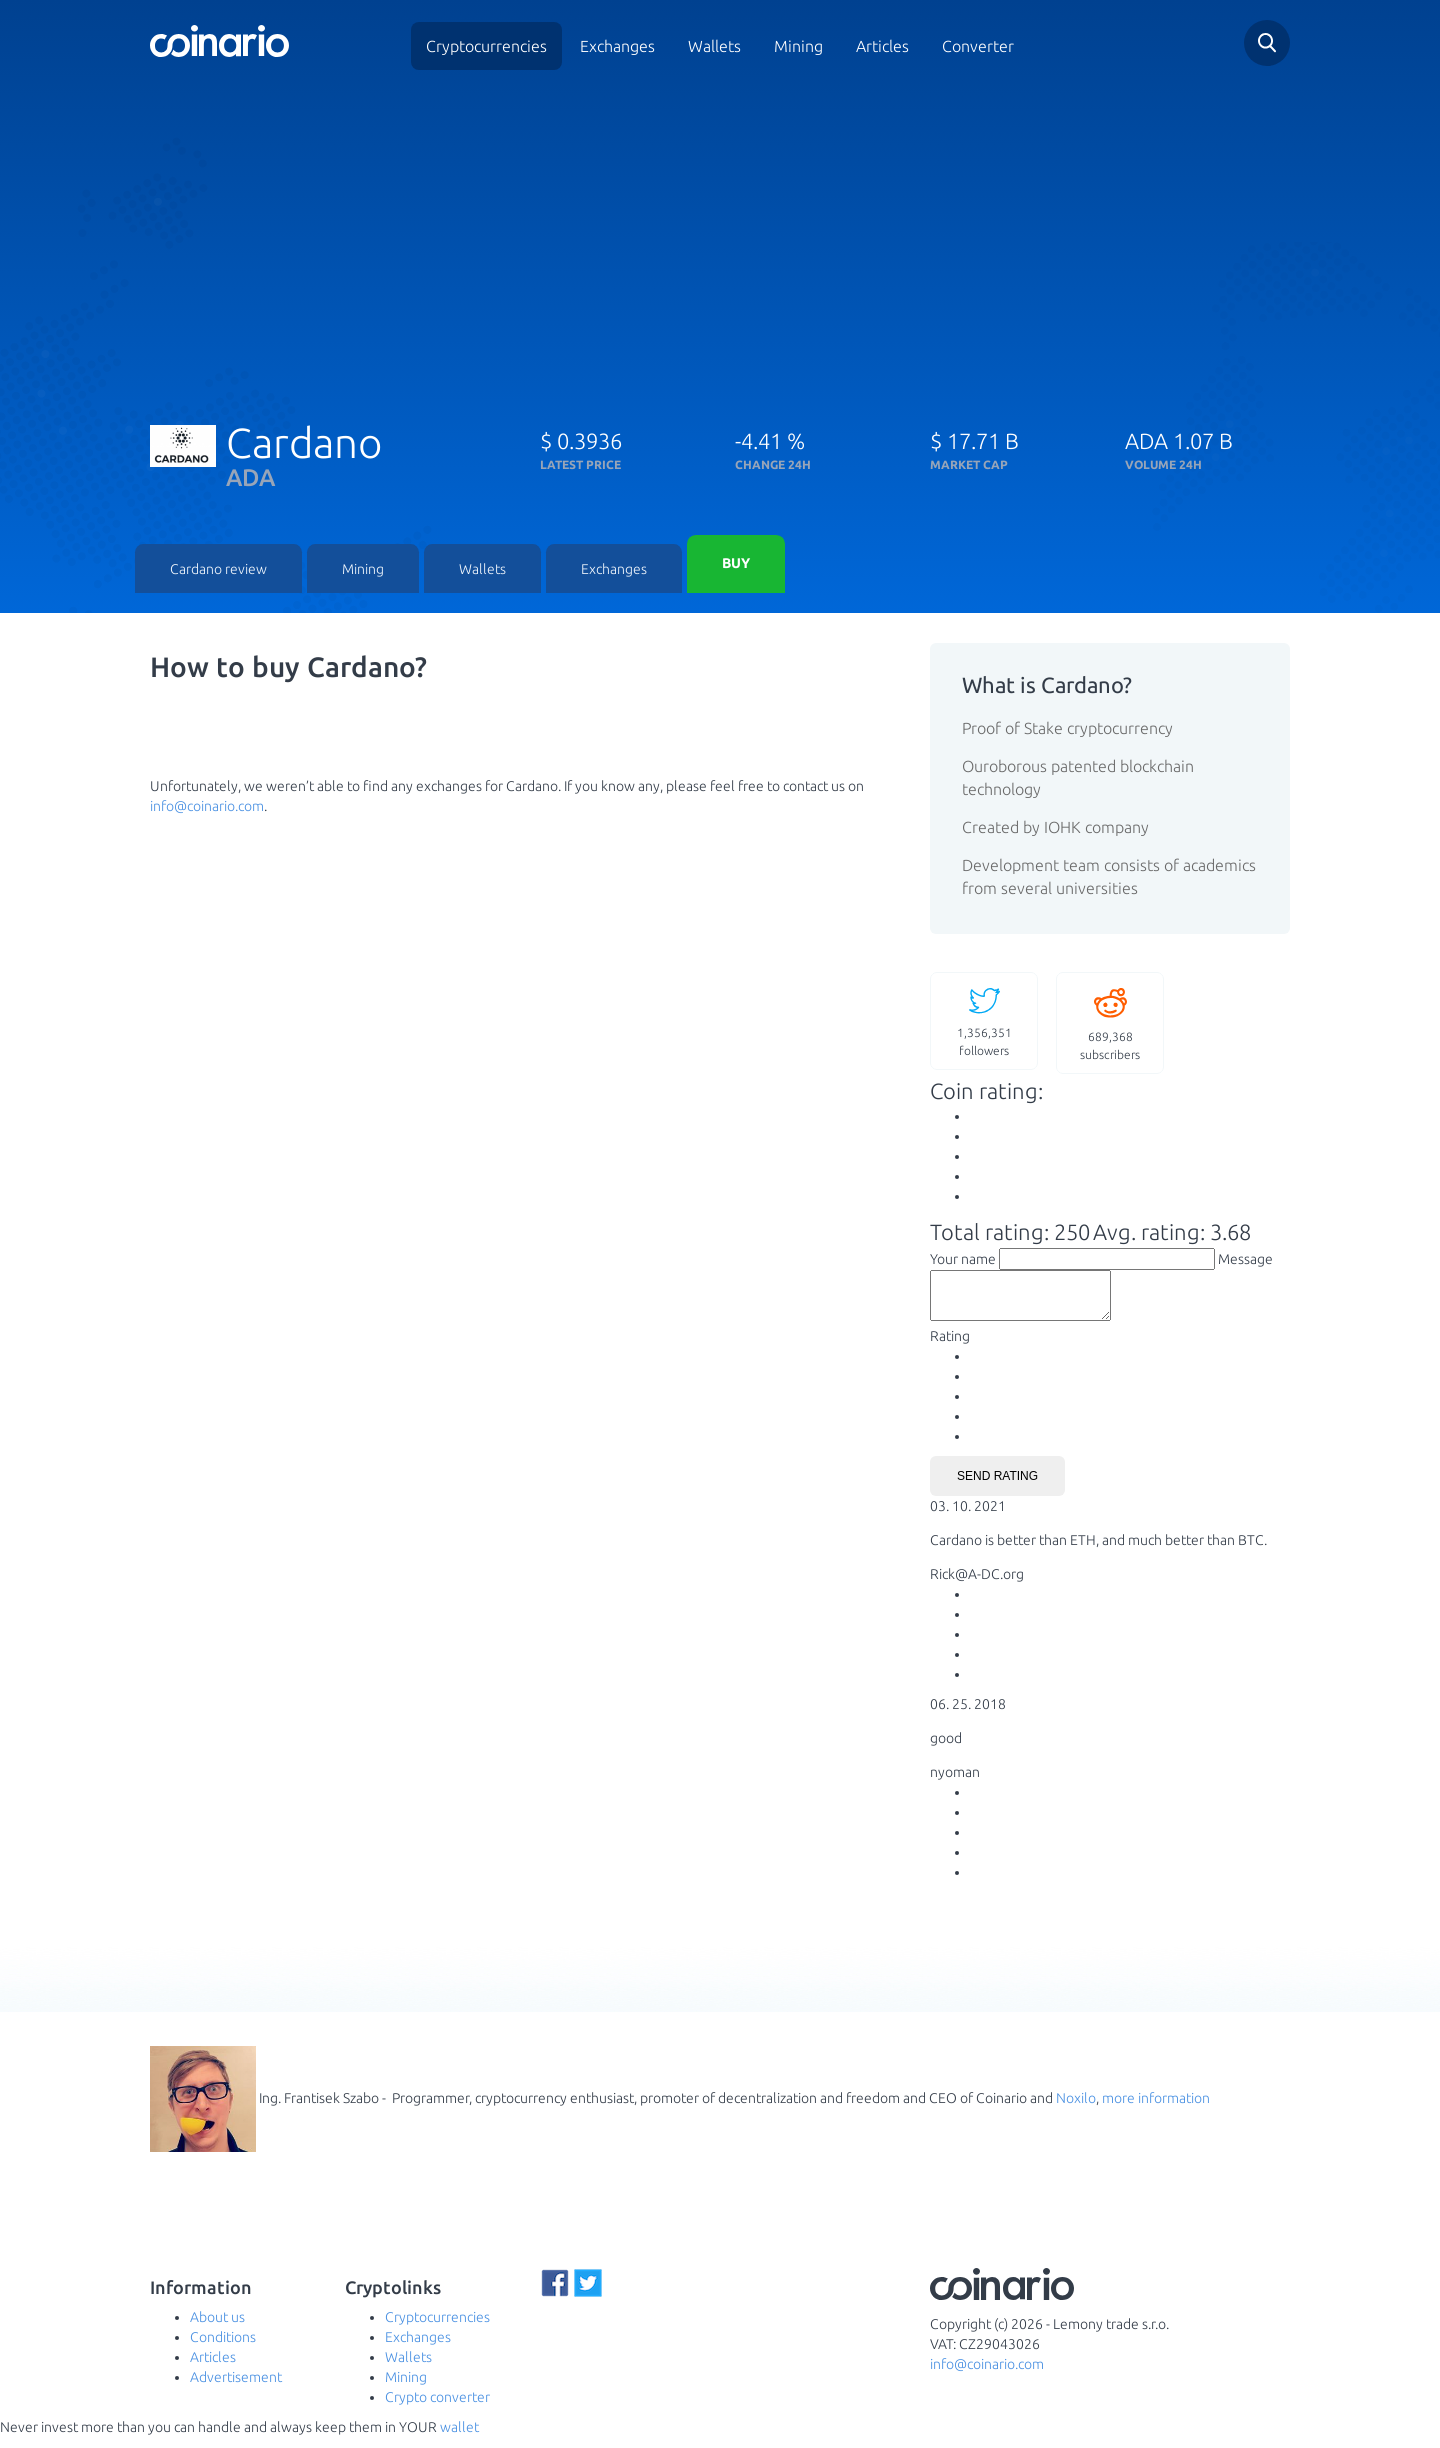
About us (217, 2328)
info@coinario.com (207, 807)
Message (1245, 1260)
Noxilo (1076, 2108)
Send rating (997, 1486)
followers (984, 1021)
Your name (963, 1260)
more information (1156, 2108)
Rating (950, 1346)
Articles (882, 46)
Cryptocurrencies (486, 46)
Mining (798, 46)
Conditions (223, 2348)
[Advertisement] (720, 238)
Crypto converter (437, 2408)
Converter (978, 46)
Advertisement (236, 2388)
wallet (459, 2438)
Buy (736, 565)
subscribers (1110, 1023)
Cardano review (218, 570)
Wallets (714, 46)
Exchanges (617, 46)
